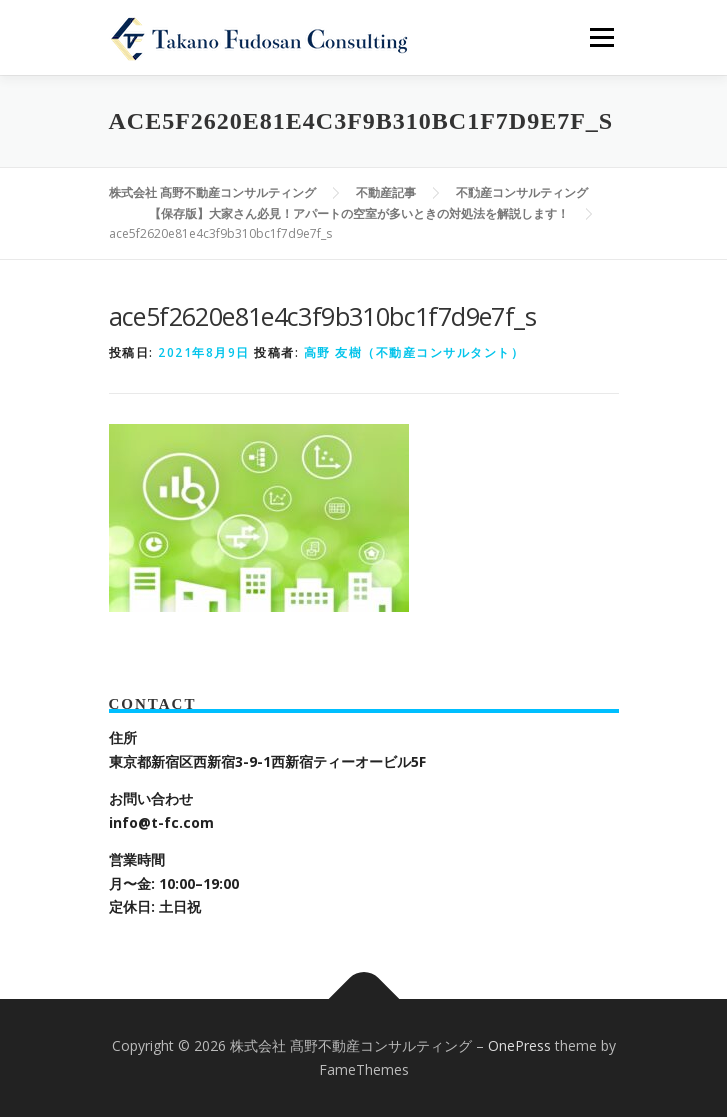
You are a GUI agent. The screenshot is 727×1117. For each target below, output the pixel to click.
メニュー (601, 37)
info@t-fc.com (161, 822)
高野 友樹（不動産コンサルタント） (414, 352)
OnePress (519, 1045)
